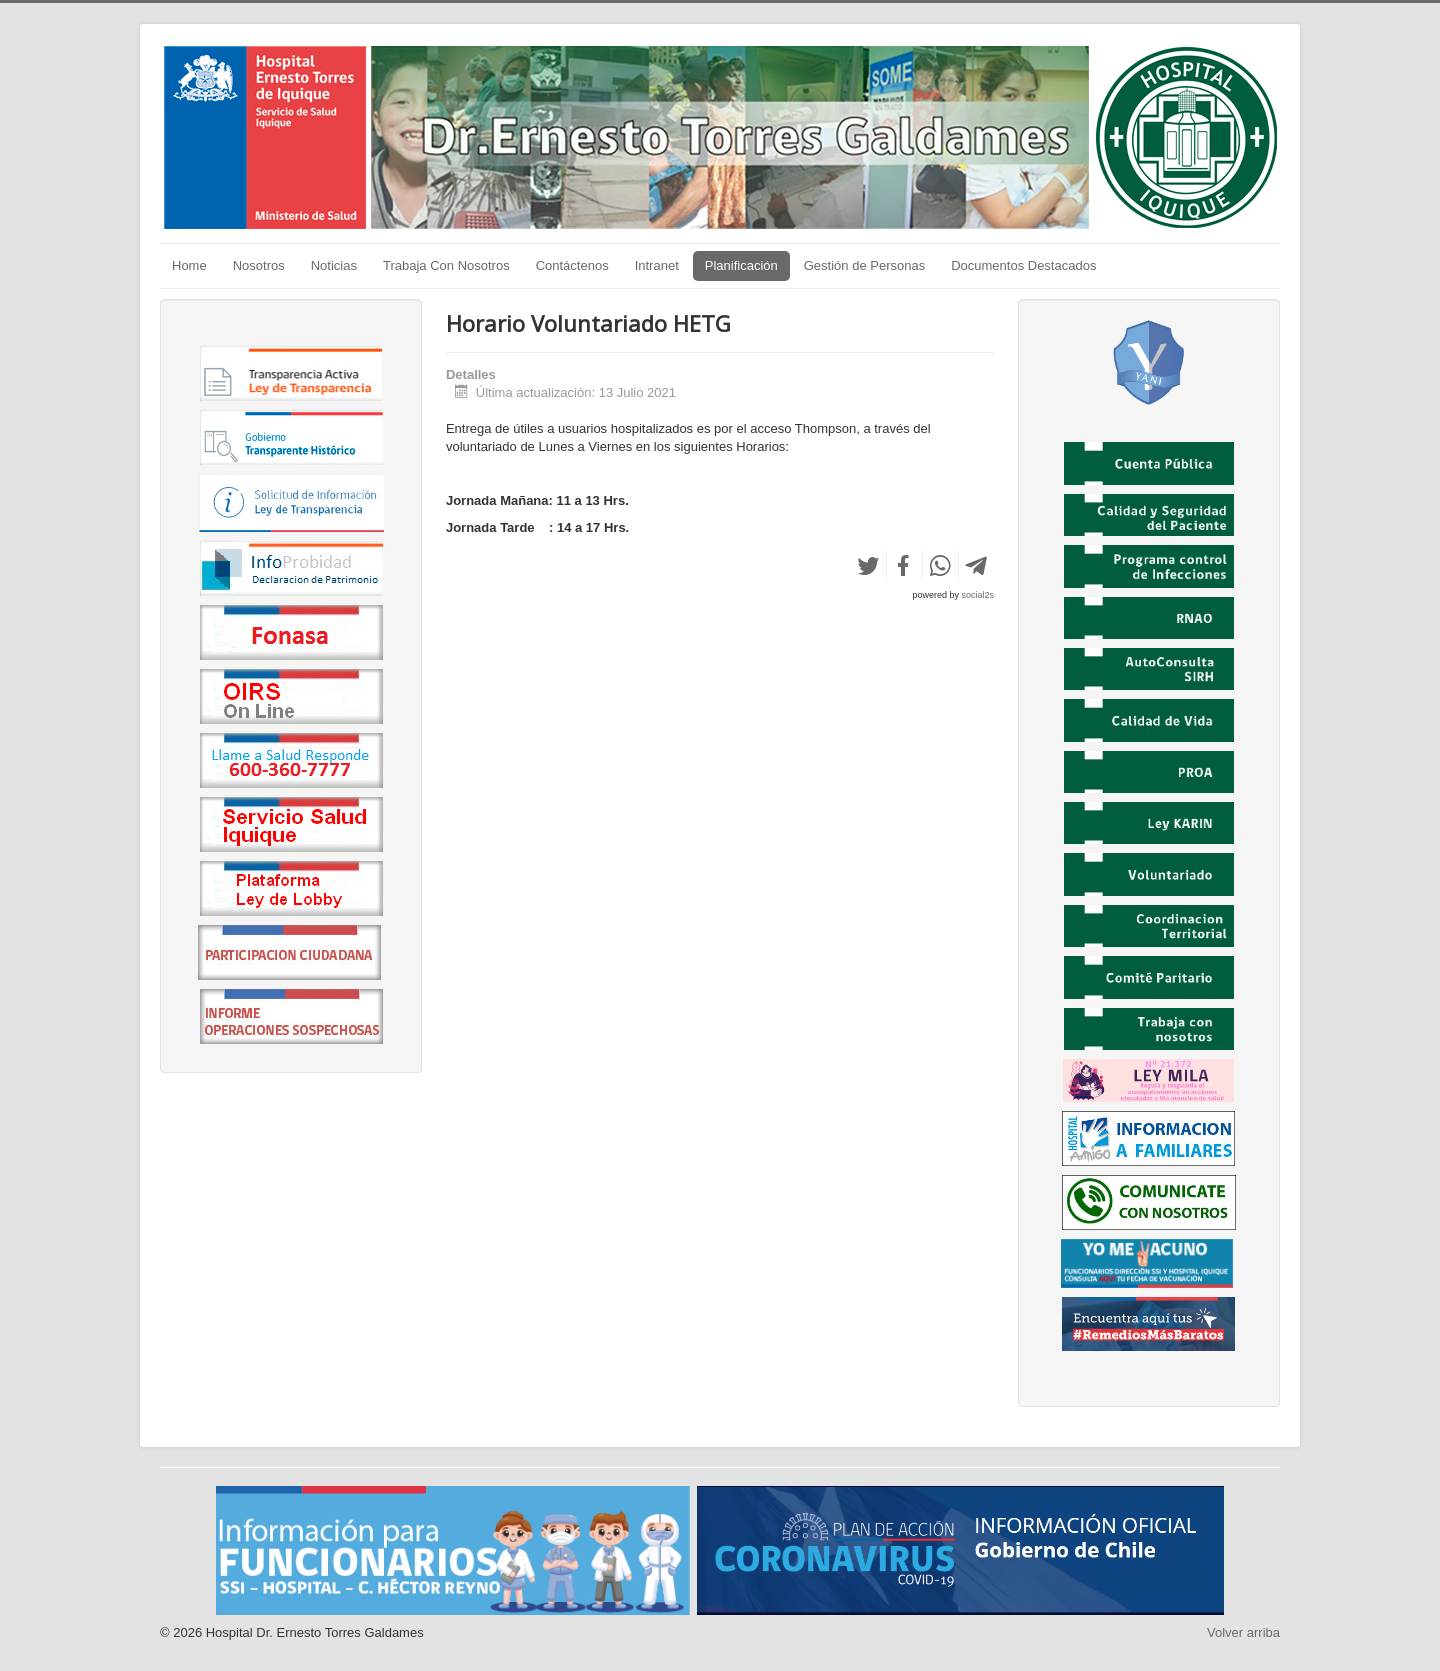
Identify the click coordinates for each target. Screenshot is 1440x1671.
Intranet (657, 265)
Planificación (741, 265)
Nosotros (259, 265)
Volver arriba (1243, 1632)
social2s (978, 595)
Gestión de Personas (864, 265)
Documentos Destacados (1023, 265)
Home (189, 265)
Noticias (334, 265)
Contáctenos (572, 265)
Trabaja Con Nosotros (446, 265)
